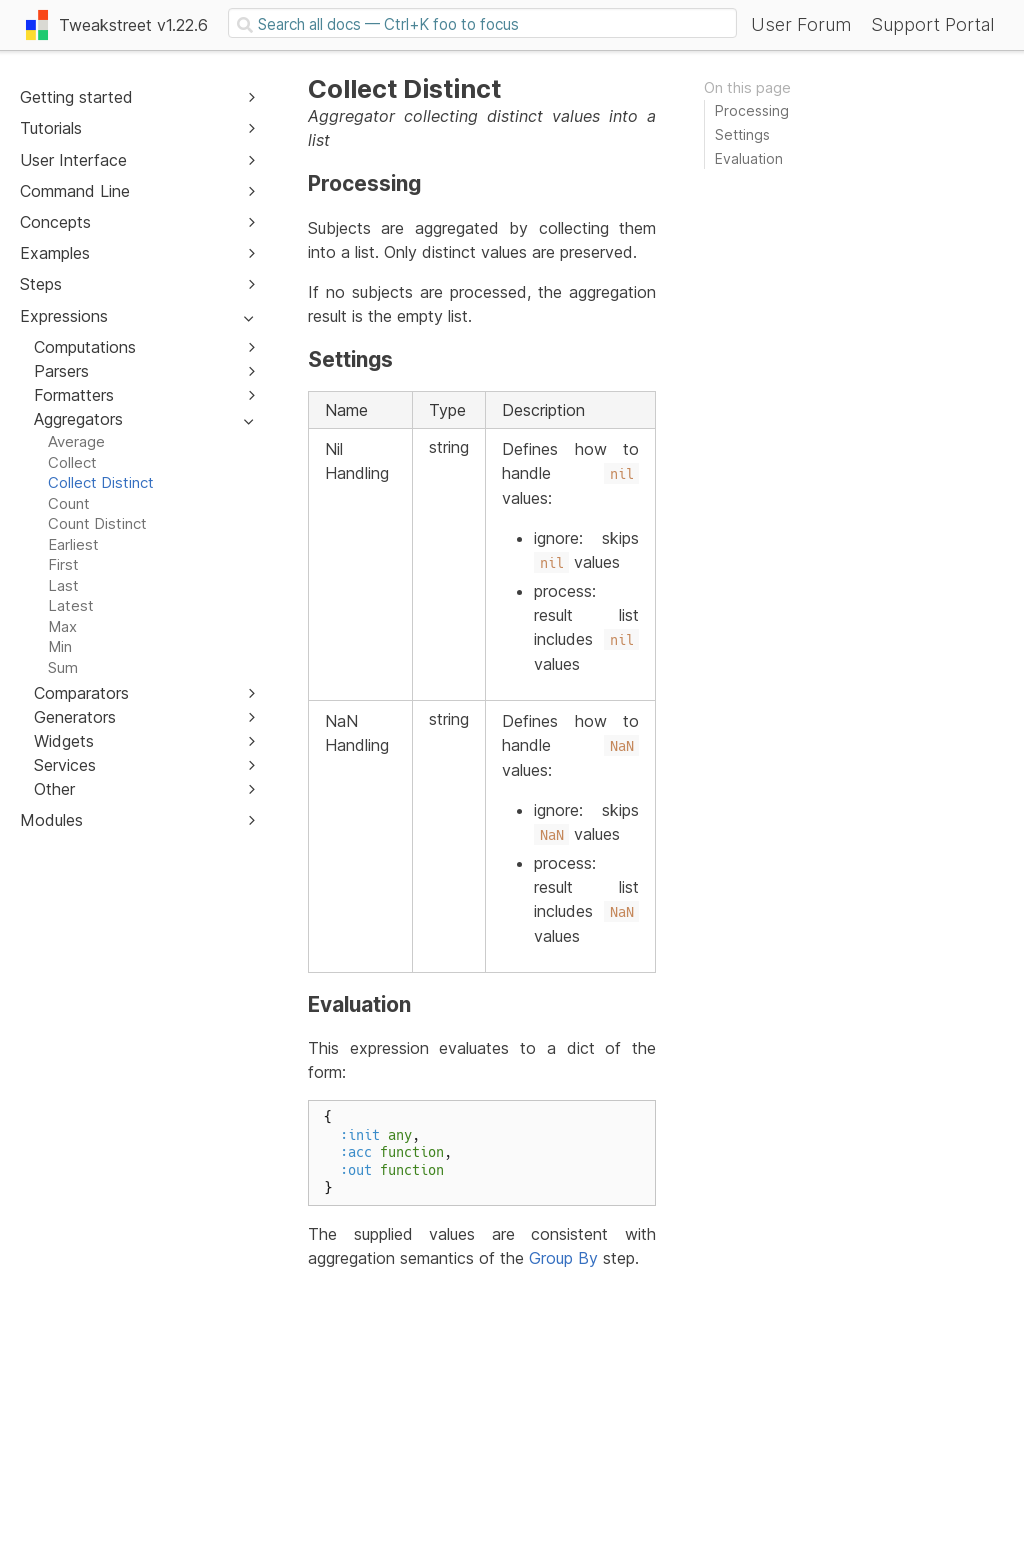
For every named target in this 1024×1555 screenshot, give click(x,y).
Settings (742, 134)
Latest (71, 605)
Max (62, 626)
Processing (752, 110)
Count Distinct (97, 523)
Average (76, 441)
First (63, 564)
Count (69, 503)
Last (63, 585)
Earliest (73, 544)
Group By (563, 1258)
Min (60, 646)
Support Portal (932, 24)
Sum (63, 667)
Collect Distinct (101, 482)
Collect (72, 462)
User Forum (801, 24)
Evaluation (749, 158)
